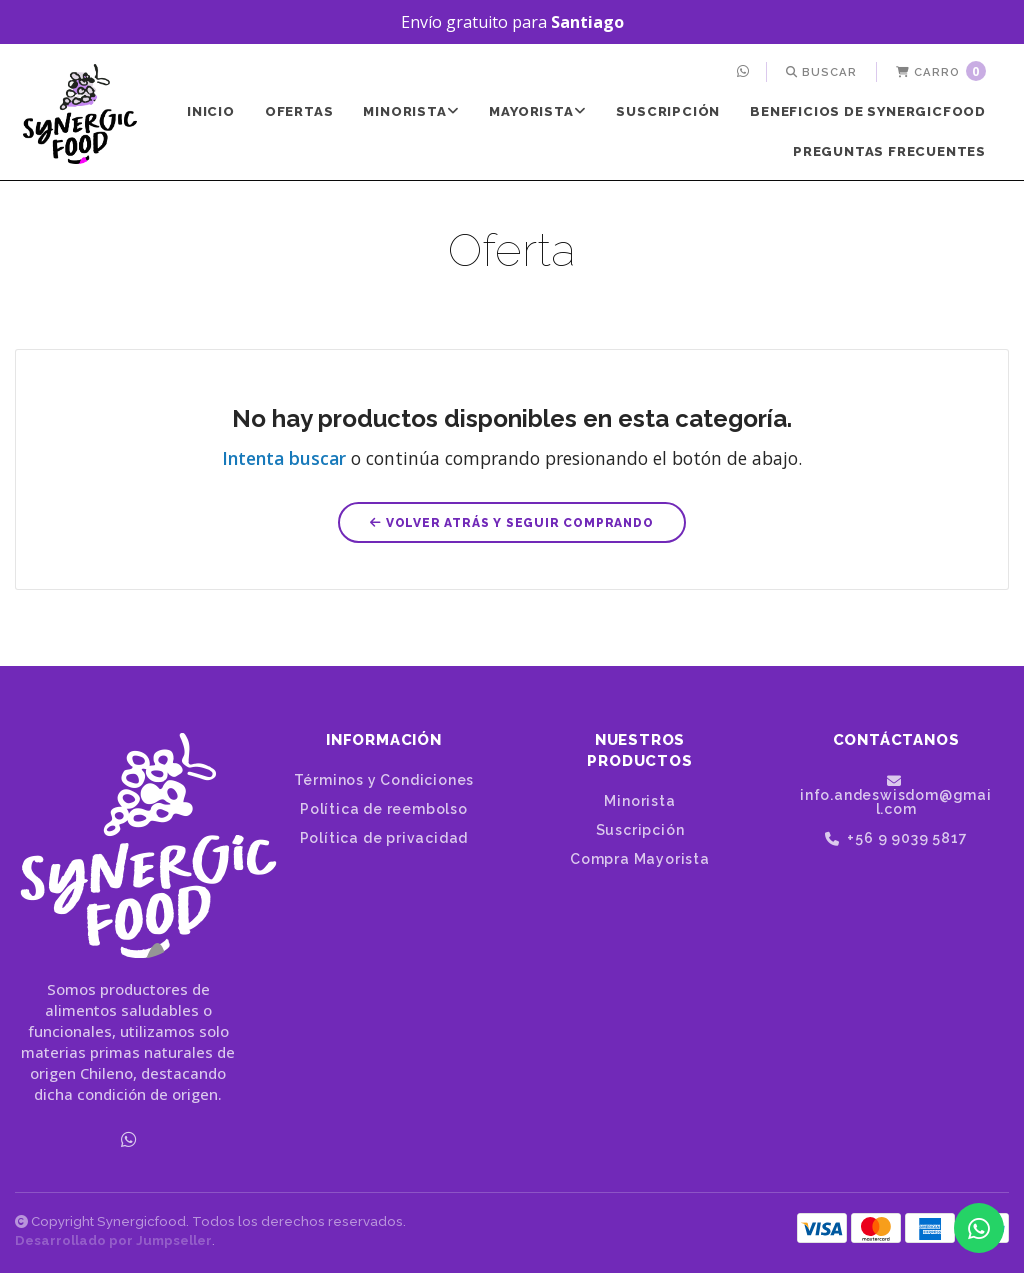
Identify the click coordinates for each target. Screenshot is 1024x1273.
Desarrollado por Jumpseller (113, 1240)
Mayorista (537, 111)
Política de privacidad (384, 838)
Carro (941, 71)
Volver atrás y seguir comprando (511, 523)
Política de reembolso (384, 809)
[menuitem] (745, 72)
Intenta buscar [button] (284, 458)
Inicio (211, 111)
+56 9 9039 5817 (896, 838)
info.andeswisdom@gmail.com (896, 795)
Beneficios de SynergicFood (868, 111)
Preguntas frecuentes (889, 151)
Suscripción (668, 111)
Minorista (411, 111)
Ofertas (299, 111)
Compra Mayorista (640, 859)
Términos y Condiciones (384, 780)
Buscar (821, 72)
